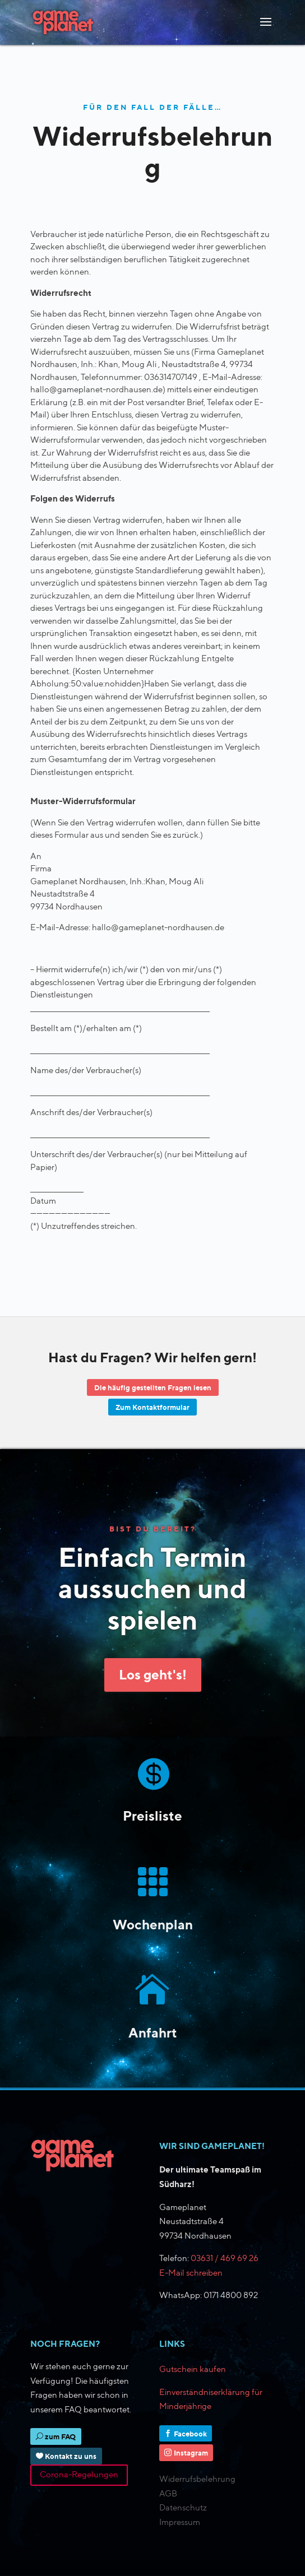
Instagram (191, 2452)
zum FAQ (60, 2436)
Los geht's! (153, 1674)
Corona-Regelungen (79, 2475)
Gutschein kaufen (192, 2369)
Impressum (179, 2522)
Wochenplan (153, 1924)
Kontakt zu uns (70, 2456)
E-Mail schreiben (191, 2273)
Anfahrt (152, 2032)
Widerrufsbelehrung (197, 2479)
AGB (168, 2494)
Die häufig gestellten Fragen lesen (152, 1387)
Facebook (190, 2433)
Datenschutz (183, 2508)
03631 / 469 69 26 (224, 2258)
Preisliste (152, 1815)
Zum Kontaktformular (152, 1407)
